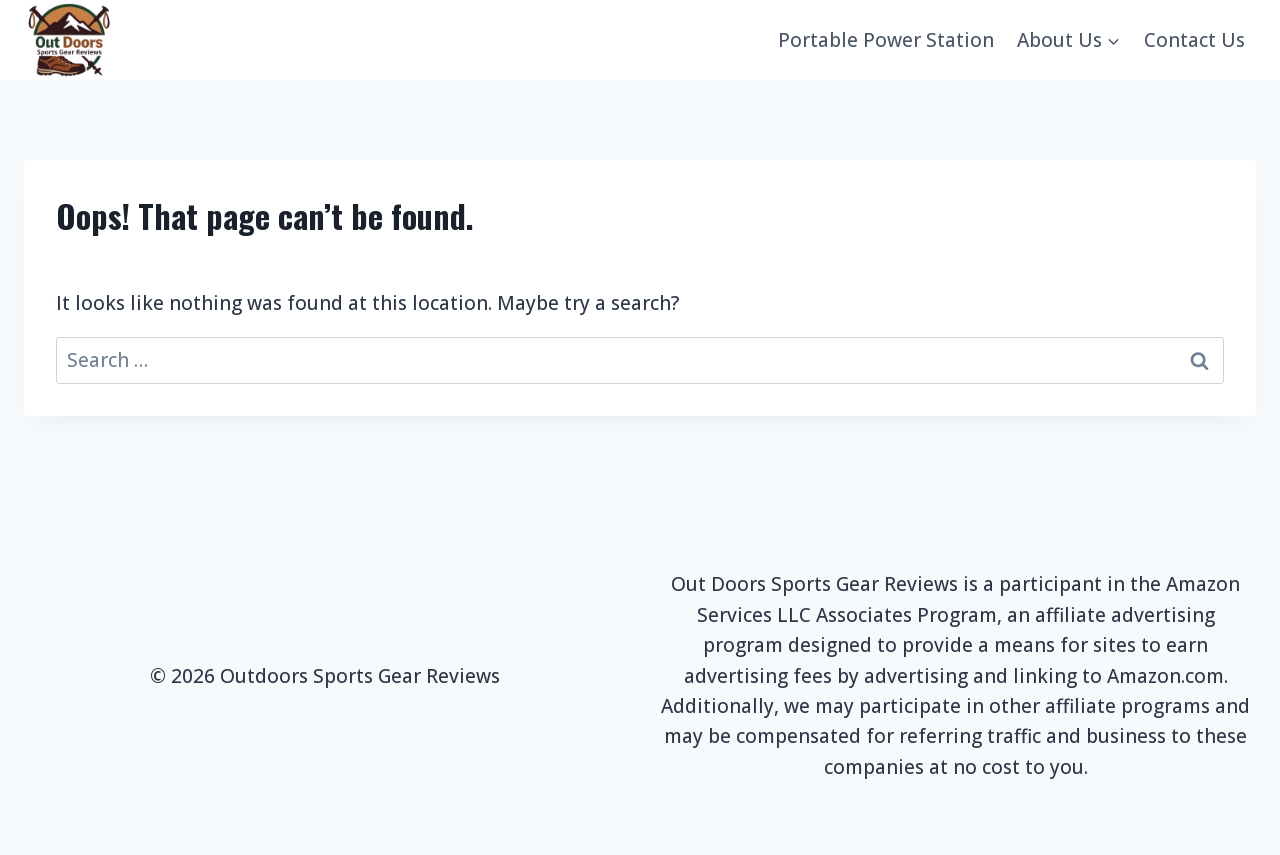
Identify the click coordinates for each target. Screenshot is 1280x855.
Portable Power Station (886, 40)
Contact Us (1194, 40)
